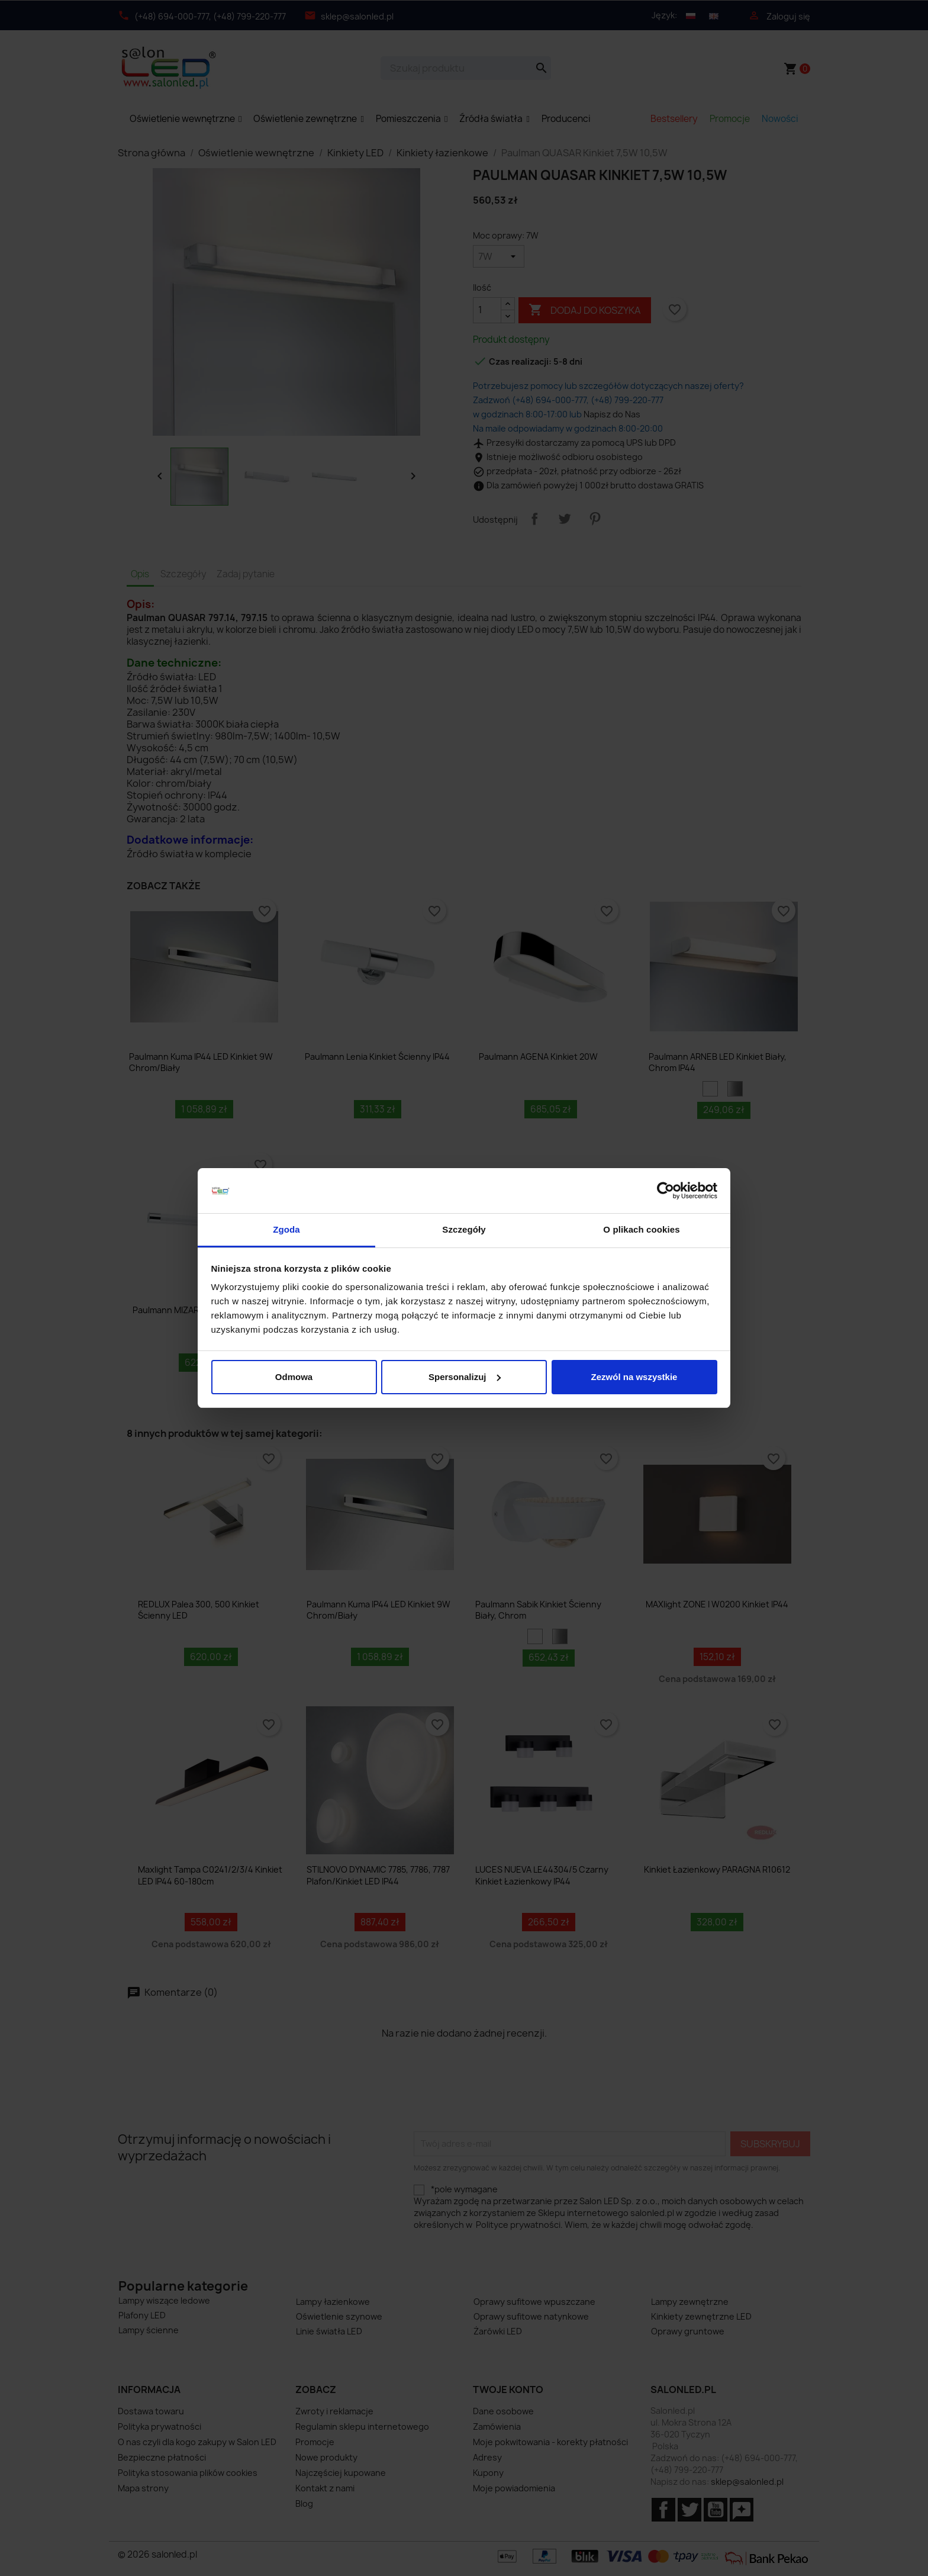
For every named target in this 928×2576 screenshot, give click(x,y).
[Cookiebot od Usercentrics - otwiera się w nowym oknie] (665, 1190)
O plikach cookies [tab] (641, 1229)
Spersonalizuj (464, 1377)
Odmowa (293, 1377)
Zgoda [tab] (286, 1229)
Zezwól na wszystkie (634, 1377)
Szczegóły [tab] (463, 1229)
